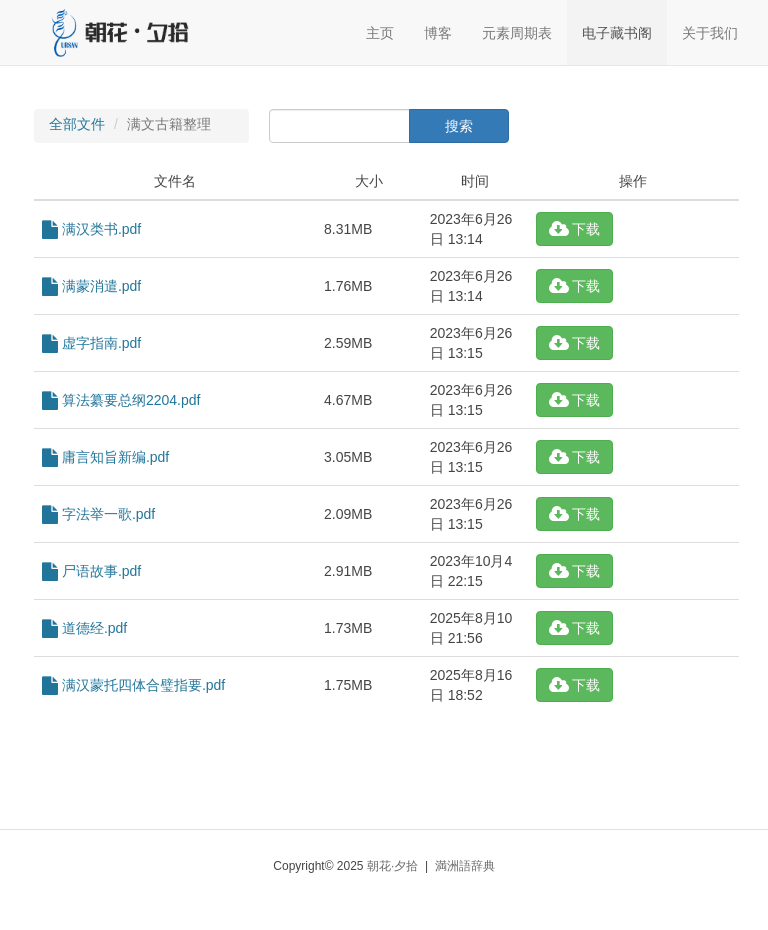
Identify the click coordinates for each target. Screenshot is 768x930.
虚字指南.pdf (91, 343)
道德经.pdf (84, 628)
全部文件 (77, 124)
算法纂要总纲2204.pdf (121, 400)
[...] (339, 126)
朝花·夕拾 (392, 866)
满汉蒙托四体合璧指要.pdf (133, 685)
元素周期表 (517, 33)
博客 (438, 33)
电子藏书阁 (617, 33)
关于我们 (710, 33)
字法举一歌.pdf (98, 514)
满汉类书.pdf (91, 229)
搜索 (459, 126)
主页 (380, 33)
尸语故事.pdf (91, 571)
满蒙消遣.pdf (91, 286)
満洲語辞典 (465, 866)
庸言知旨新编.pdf (105, 457)
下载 (575, 229)
